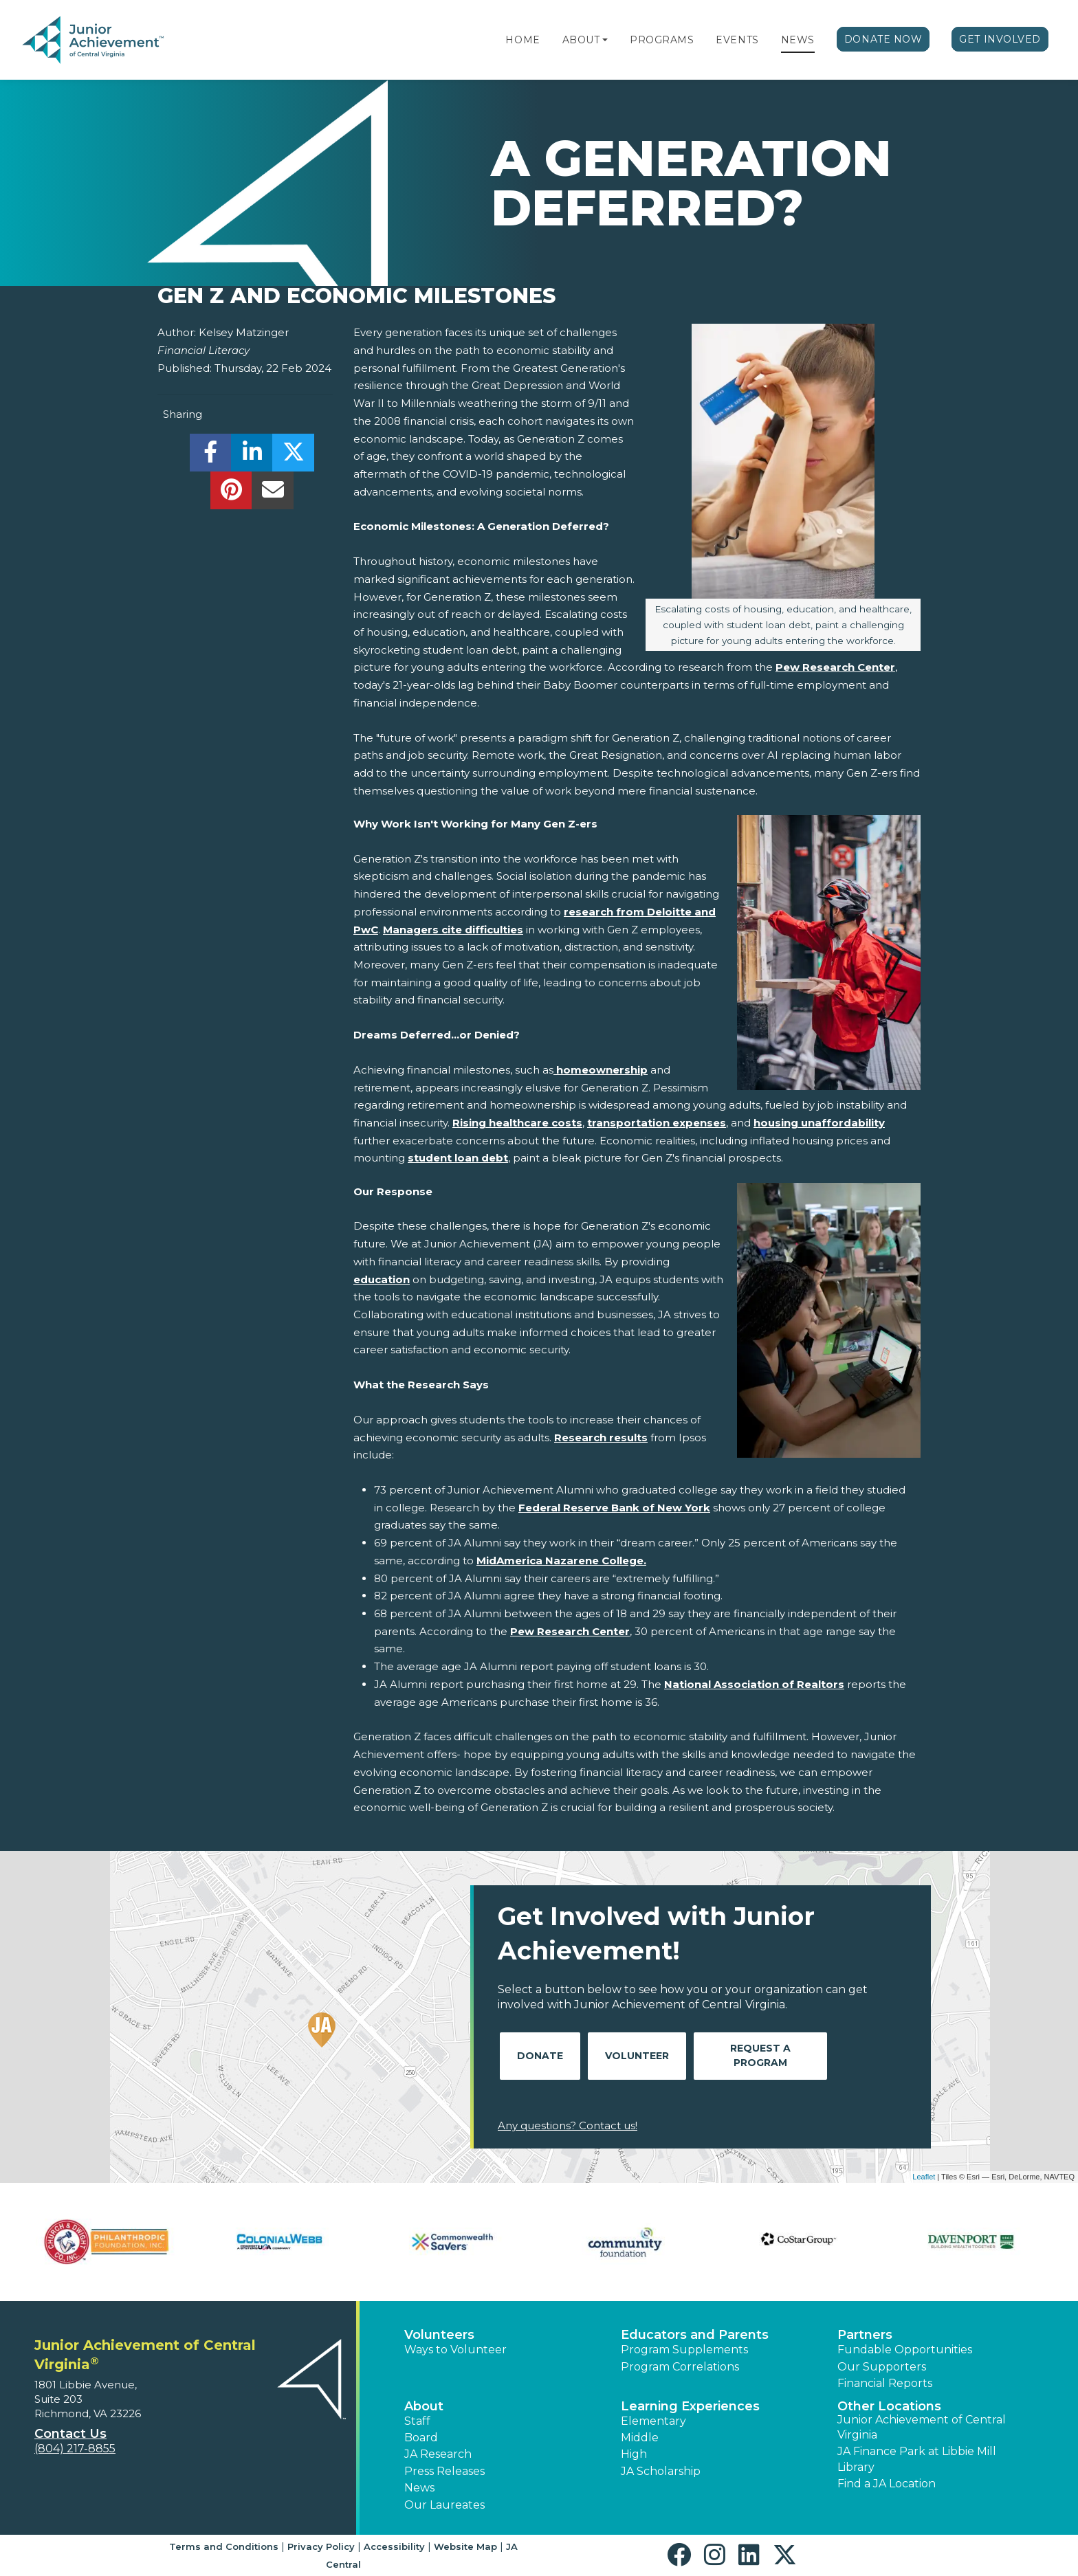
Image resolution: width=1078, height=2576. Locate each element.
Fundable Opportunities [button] (904, 2349)
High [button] (634, 2454)
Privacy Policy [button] (321, 2546)
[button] (605, 40)
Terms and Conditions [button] (223, 2546)
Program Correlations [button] (680, 2366)
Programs (662, 40)
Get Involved (1000, 39)
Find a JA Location (886, 2483)
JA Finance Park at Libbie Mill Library (916, 2459)
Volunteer (637, 2056)
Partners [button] (864, 2335)
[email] (273, 493)
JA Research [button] (438, 2454)
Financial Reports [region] (884, 2383)
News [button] (419, 2487)
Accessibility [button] (394, 2546)
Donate (540, 2056)
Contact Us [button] (70, 2434)
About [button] (423, 2406)
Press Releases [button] (444, 2471)
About (581, 40)
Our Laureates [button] (444, 2504)
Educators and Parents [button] (695, 2335)
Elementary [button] (653, 2421)
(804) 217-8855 (75, 2448)
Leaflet (923, 2177)
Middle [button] (640, 2437)
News (798, 40)
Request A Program (760, 2055)
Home (522, 40)
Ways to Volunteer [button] (455, 2349)
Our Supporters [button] (881, 2366)
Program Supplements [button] (684, 2349)
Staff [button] (417, 2421)
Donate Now (883, 39)
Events (737, 40)
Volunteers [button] (439, 2335)
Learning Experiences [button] (690, 2406)
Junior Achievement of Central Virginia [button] (921, 2427)
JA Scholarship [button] (661, 2471)
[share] (211, 456)
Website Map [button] (465, 2546)
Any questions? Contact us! (567, 2125)
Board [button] (421, 2437)
